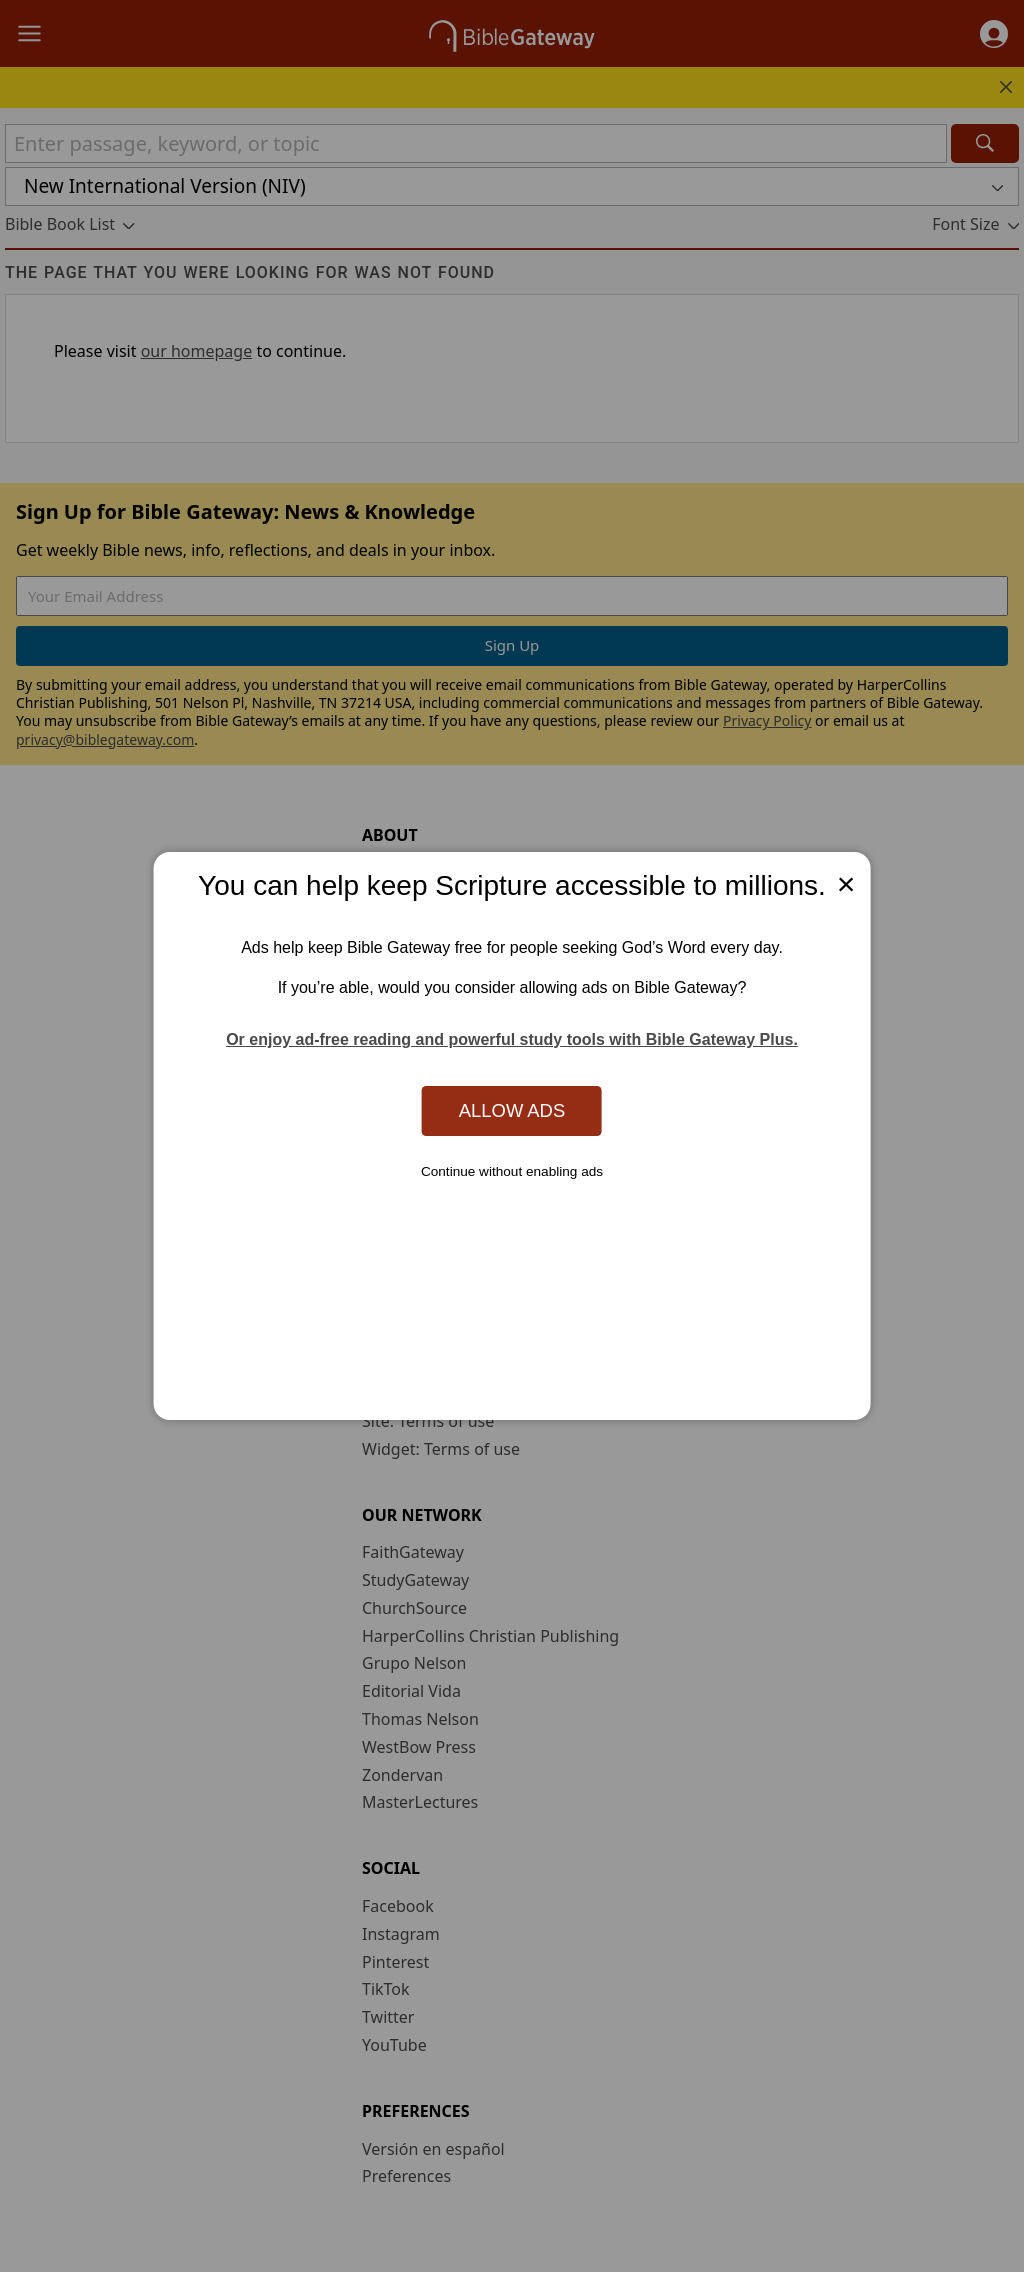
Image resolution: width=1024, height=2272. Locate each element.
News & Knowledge (434, 900)
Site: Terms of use (428, 1421)
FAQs (381, 1171)
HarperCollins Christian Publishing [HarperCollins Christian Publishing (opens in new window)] (490, 1636)
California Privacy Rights (459, 1338)
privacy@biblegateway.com (105, 739)
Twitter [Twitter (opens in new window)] (388, 2017)
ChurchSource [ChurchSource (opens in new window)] (414, 1608)
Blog (379, 1012)
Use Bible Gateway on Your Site (478, 1226)
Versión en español (433, 2149)
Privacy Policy (767, 720)
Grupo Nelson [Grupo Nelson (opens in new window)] (414, 1663)
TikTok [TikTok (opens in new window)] (386, 1989)
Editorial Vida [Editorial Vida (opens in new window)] (411, 1691)
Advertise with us (426, 1254)
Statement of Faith (431, 928)
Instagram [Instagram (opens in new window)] (401, 1934)
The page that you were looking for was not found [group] (250, 272)
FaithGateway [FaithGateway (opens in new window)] (413, 1552)
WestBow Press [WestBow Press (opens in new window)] (419, 1747)
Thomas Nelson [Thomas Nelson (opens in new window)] (420, 1719)
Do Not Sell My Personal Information (507, 1365)
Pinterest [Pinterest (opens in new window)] (395, 1962)
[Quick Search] (476, 143)
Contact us (402, 1282)
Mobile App (404, 956)
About (384, 873)
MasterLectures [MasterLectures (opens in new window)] (420, 1802)
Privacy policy (416, 1310)
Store (382, 984)
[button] (994, 34)
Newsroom (403, 1039)
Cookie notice (413, 1393)
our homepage (197, 351)
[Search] (985, 143)
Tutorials (394, 1199)
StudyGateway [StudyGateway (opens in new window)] (415, 1580)
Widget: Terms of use (441, 1449)
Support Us (404, 1067)
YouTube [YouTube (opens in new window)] (394, 2045)
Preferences (406, 2176)
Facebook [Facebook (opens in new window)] (398, 1906)
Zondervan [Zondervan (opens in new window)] (402, 1775)
